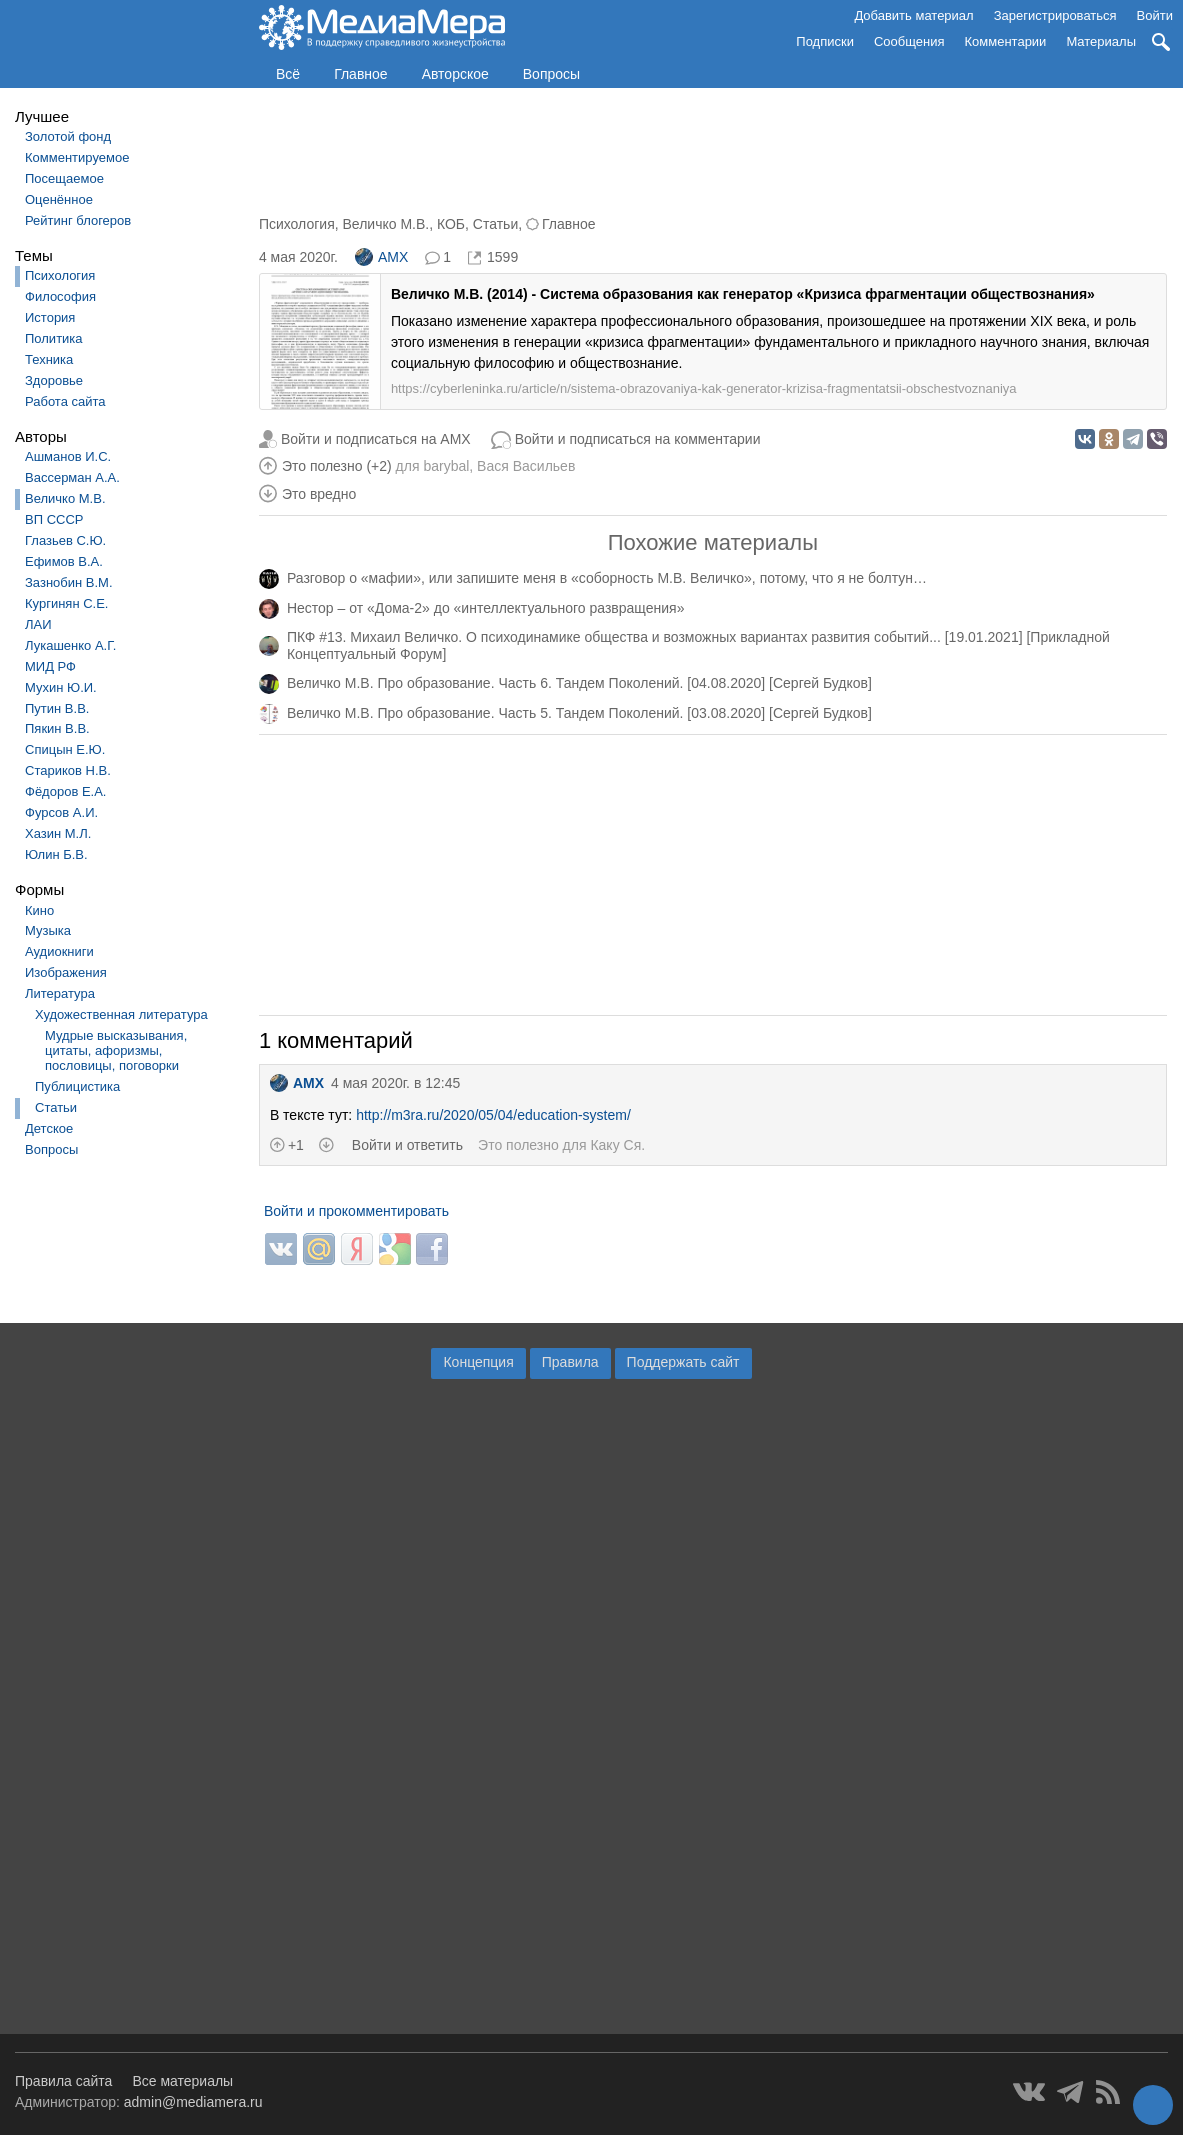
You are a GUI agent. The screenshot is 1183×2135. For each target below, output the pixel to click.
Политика (54, 338)
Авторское (455, 74)
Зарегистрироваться (1055, 15)
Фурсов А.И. (61, 812)
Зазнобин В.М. (69, 582)
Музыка (48, 930)
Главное (361, 74)
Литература (60, 993)
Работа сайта (65, 401)
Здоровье (54, 380)
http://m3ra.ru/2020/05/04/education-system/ (493, 1115)
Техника (49, 359)
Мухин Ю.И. (61, 687)
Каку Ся (615, 1145)
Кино (39, 910)
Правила (570, 1362)
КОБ (451, 224)
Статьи (56, 1107)
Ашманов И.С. (68, 456)
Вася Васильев (526, 466)
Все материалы (182, 2081)
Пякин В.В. (57, 728)
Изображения (66, 972)
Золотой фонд (68, 136)
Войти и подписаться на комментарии (638, 439)
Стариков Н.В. (68, 770)
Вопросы (551, 74)
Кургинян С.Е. (66, 603)
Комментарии (1006, 41)
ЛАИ (38, 624)
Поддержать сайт (683, 1362)
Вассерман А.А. (72, 477)
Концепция (478, 1362)
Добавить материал (913, 15)
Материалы (1101, 41)
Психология (60, 275)
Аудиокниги (59, 951)
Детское (49, 1128)
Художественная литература (121, 1014)
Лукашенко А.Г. (70, 645)
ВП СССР (54, 519)
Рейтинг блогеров (78, 220)
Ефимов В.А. (64, 561)
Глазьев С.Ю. (65, 540)
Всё (288, 74)
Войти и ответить (407, 1145)
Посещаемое (64, 178)
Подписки (825, 41)
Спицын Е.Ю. (65, 749)
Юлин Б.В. (56, 854)
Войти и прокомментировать (356, 1211)
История (50, 317)
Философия (60, 296)
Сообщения (909, 41)
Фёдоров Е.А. (65, 791)
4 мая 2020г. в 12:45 (395, 1083)
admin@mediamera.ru (193, 2102)
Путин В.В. (57, 708)
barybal (446, 466)
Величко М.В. (65, 498)
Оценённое (59, 199)
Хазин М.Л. (58, 833)
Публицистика (77, 1086)
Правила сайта (63, 2081)
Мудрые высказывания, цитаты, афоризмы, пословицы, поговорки (116, 1050)
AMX (381, 257)
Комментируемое (77, 157)
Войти (1155, 15)
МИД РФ (50, 666)
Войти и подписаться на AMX (376, 439)
